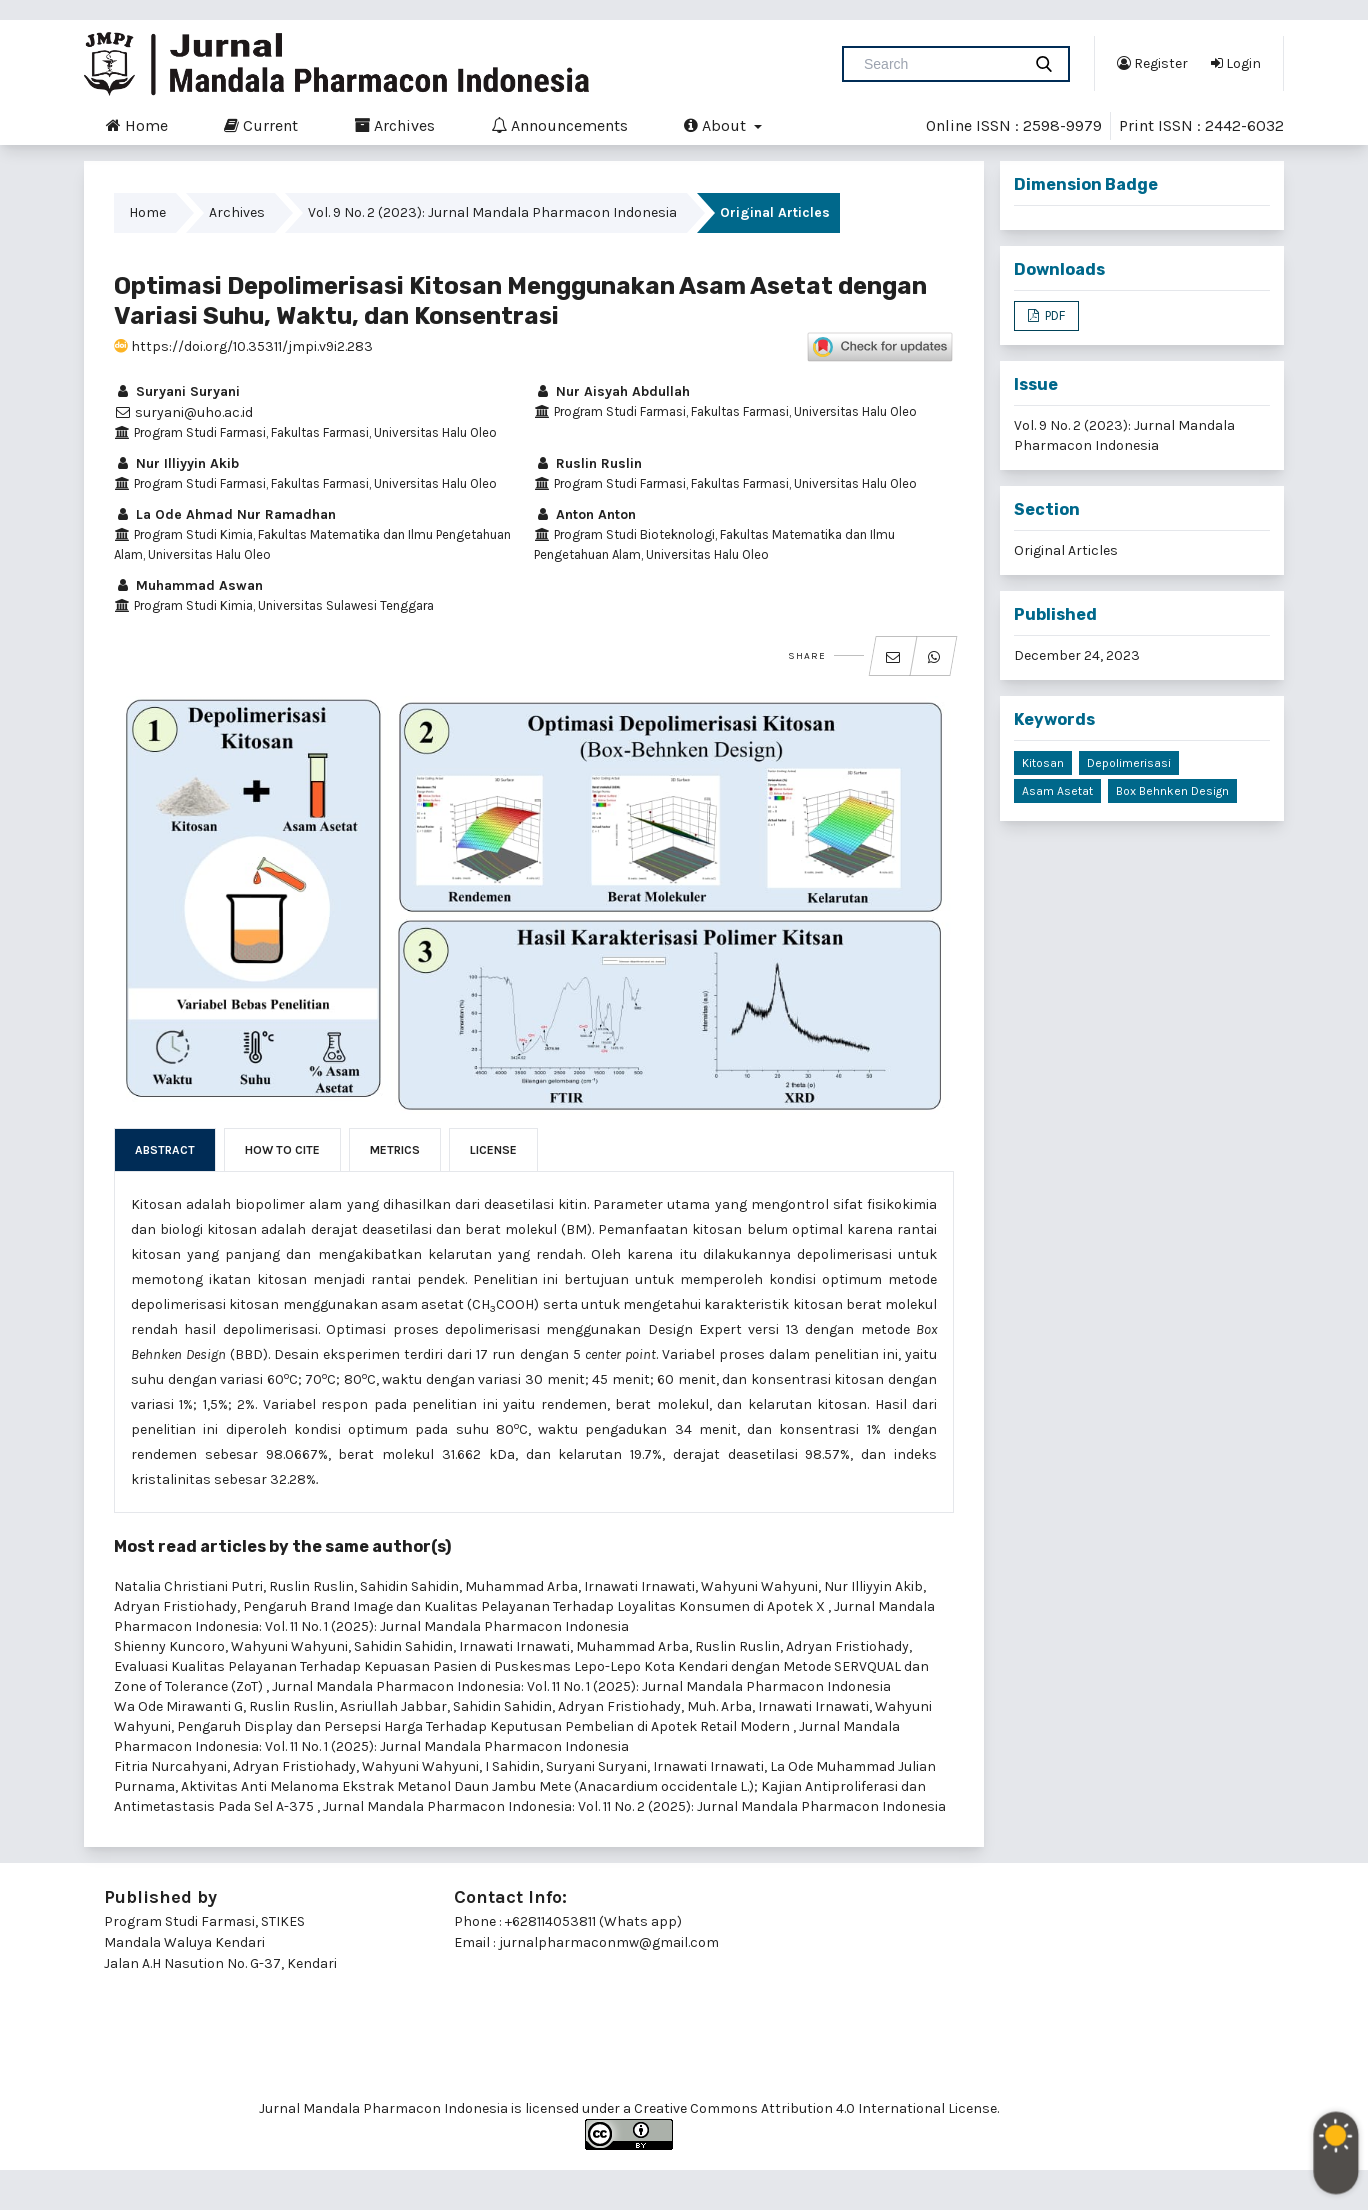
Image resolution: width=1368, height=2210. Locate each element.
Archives (394, 125)
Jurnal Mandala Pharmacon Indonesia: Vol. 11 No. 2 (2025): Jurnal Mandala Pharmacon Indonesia (636, 1806)
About (717, 125)
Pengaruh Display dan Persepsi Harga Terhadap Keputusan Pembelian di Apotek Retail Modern (485, 1726)
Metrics (395, 1150)
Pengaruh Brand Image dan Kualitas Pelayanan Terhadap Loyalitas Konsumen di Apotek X (535, 1606)
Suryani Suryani (177, 391)
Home (137, 125)
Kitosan (1043, 763)
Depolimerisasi (1129, 763)
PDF (1053, 315)
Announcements (559, 125)
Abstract (165, 1150)
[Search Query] (940, 64)
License (493, 1150)
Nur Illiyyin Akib (176, 463)
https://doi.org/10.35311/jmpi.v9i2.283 (243, 346)
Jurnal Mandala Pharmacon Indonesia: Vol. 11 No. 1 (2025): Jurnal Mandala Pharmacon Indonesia (581, 1686)
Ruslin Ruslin (588, 463)
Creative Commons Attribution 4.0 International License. (816, 2108)
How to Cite (282, 1150)
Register (1152, 63)
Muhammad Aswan (188, 585)
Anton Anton (585, 514)
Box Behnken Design (1172, 791)
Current (261, 125)
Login (1236, 63)
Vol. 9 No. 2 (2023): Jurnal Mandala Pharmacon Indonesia (492, 212)
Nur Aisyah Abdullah (612, 391)
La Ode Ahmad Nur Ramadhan (225, 514)
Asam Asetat (1057, 791)
